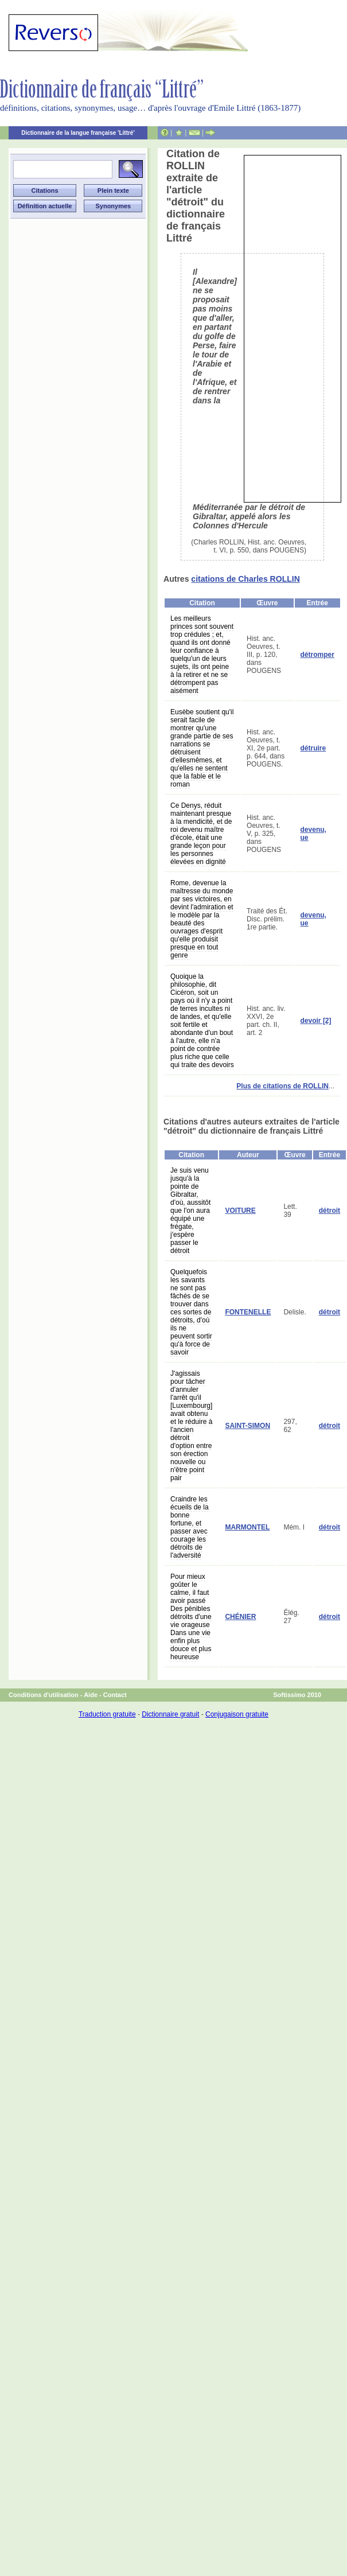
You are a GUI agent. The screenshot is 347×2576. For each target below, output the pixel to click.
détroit (329, 1211)
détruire (313, 748)
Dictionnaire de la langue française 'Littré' (78, 133)
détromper (317, 655)
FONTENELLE (248, 1312)
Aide (91, 1694)
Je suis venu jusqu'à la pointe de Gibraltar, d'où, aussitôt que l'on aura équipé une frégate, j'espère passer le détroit (190, 1210)
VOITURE (240, 1211)
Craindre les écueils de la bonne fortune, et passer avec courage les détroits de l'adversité (189, 1527)
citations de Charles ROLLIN (245, 578)
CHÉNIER (240, 1617)
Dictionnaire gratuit (170, 1714)
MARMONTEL (247, 1527)
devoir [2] (316, 1021)
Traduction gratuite (107, 1714)
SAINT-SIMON (247, 1426)
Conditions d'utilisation (44, 1694)
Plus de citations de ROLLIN (282, 1086)
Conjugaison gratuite (236, 1714)
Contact (115, 1694)
